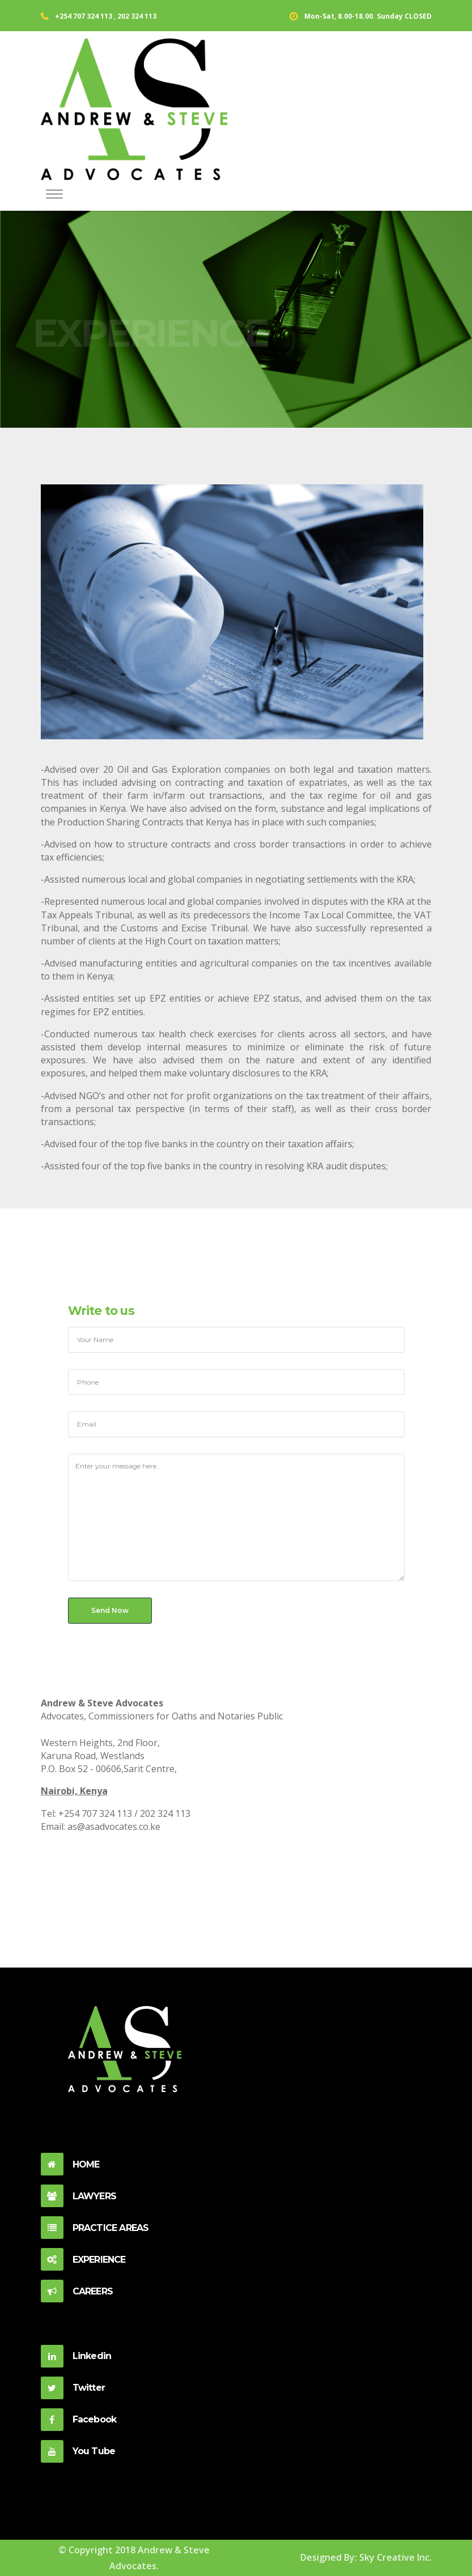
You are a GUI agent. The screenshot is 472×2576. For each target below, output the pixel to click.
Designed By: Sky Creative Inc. (366, 2557)
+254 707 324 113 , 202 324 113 (105, 16)
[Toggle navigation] (54, 194)
